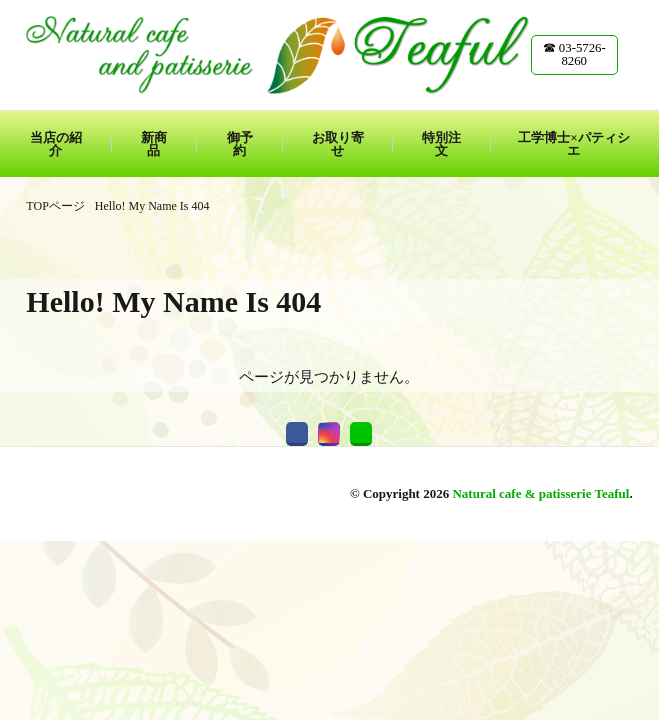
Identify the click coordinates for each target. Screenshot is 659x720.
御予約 (240, 144)
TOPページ (55, 206)
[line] (361, 434)
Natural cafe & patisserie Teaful (540, 493)
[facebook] (297, 434)
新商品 (154, 144)
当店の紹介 (56, 144)
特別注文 (441, 144)
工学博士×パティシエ (573, 144)
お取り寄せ (338, 144)
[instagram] (329, 434)
